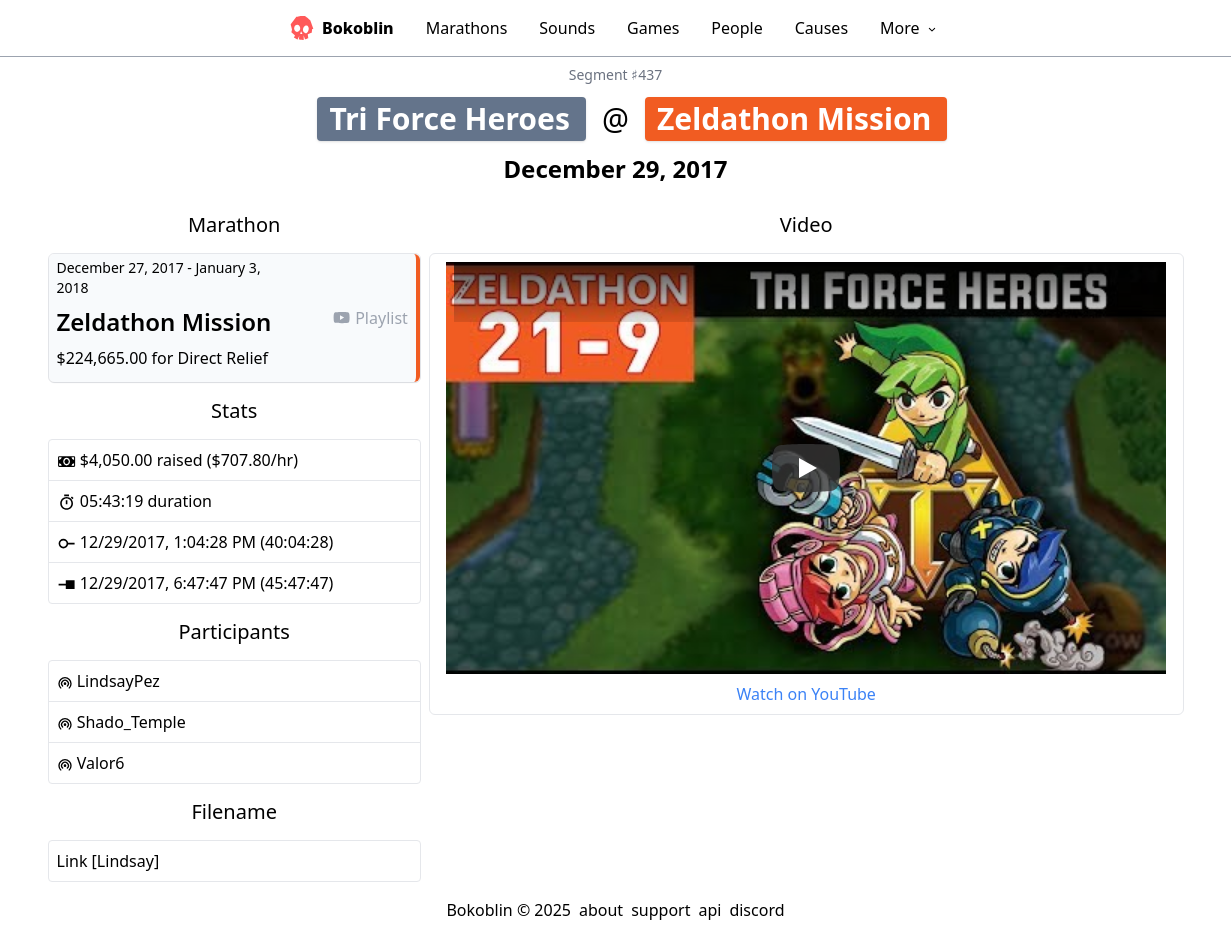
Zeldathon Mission (802, 118)
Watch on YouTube (805, 694)
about (601, 910)
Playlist (370, 318)
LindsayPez (108, 681)
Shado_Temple (121, 722)
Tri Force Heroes (457, 118)
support (660, 910)
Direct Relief (223, 358)
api (709, 910)
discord (756, 910)
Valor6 (91, 763)
